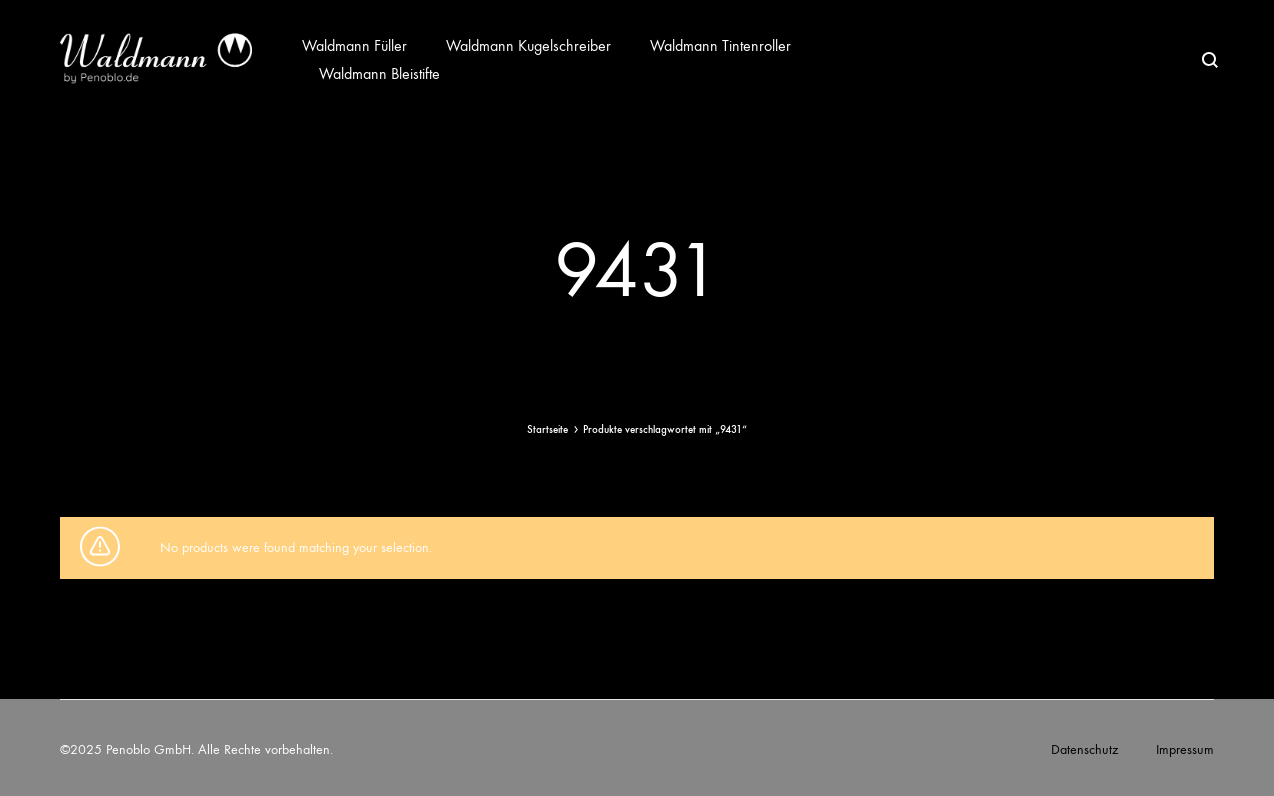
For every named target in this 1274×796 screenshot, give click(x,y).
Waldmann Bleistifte (379, 73)
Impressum (1185, 749)
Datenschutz (1084, 749)
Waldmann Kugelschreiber (528, 45)
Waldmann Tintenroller (720, 45)
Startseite (547, 429)
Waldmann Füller (354, 45)
